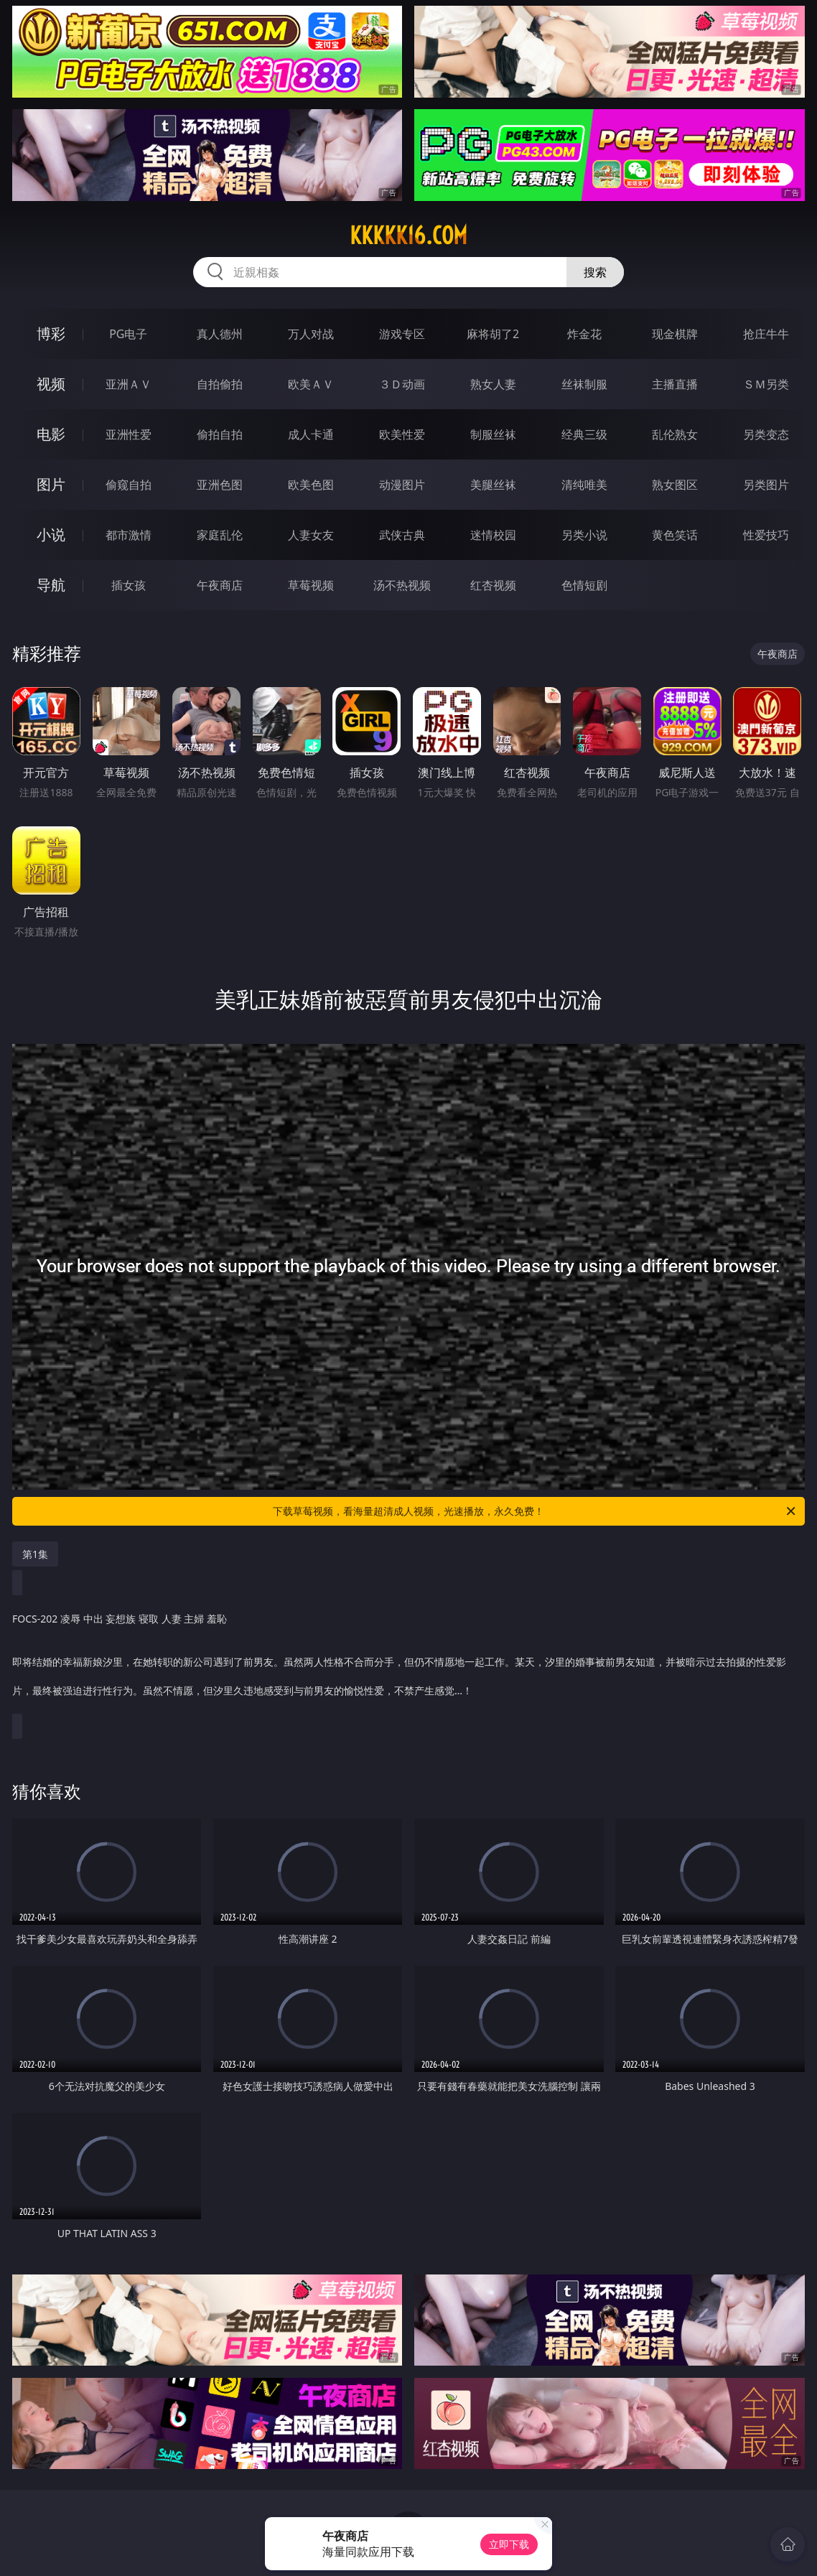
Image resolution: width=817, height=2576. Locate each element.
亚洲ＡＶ (128, 384)
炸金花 (584, 334)
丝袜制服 (584, 384)
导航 (51, 584)
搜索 (595, 272)
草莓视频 (311, 585)
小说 (51, 534)
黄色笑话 (675, 535)
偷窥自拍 (128, 485)
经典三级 (584, 434)
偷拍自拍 (220, 434)
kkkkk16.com (408, 235)
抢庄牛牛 (766, 334)
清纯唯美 (584, 485)
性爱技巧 (766, 535)
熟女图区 (675, 485)
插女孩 (128, 585)
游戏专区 (402, 334)
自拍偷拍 (220, 384)
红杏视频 (493, 585)
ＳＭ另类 (766, 384)
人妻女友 (311, 535)
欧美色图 (311, 485)
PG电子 (128, 334)
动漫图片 (402, 485)
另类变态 (766, 434)
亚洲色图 (220, 485)
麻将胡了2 (493, 334)
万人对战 (311, 334)
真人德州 (220, 334)
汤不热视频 (402, 585)
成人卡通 (311, 434)
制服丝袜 (493, 434)
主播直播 (675, 384)
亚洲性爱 (128, 434)
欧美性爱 (402, 434)
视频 (51, 383)
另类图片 (766, 485)
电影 (51, 434)
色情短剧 (584, 585)
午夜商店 (220, 585)
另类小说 (584, 535)
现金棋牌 (675, 334)
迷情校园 (493, 535)
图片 (51, 484)
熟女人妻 (493, 384)
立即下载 (509, 2544)
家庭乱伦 (220, 535)
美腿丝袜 (493, 485)
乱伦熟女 (675, 434)
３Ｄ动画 (402, 384)
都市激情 (128, 535)
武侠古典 (402, 535)
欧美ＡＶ (311, 384)
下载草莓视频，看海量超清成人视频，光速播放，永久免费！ (535, 1511)
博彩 (51, 333)
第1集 (35, 1554)
